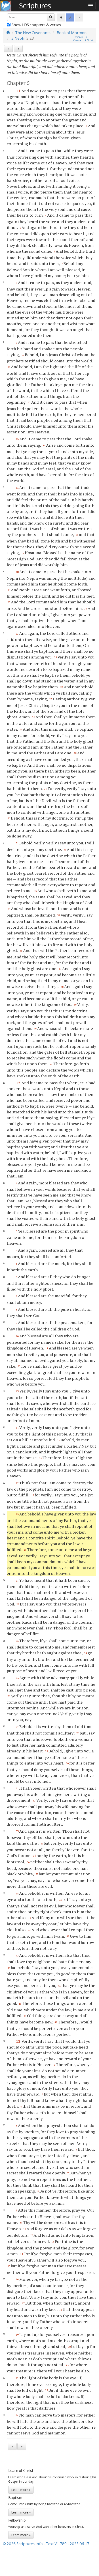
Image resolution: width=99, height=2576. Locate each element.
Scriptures (35, 5)
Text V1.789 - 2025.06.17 (67, 2543)
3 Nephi (18, 38)
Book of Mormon (72, 32)
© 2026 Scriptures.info (23, 2543)
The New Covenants (33, 32)
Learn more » (21, 2490)
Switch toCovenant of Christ (83, 39)
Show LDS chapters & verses (34, 24)
